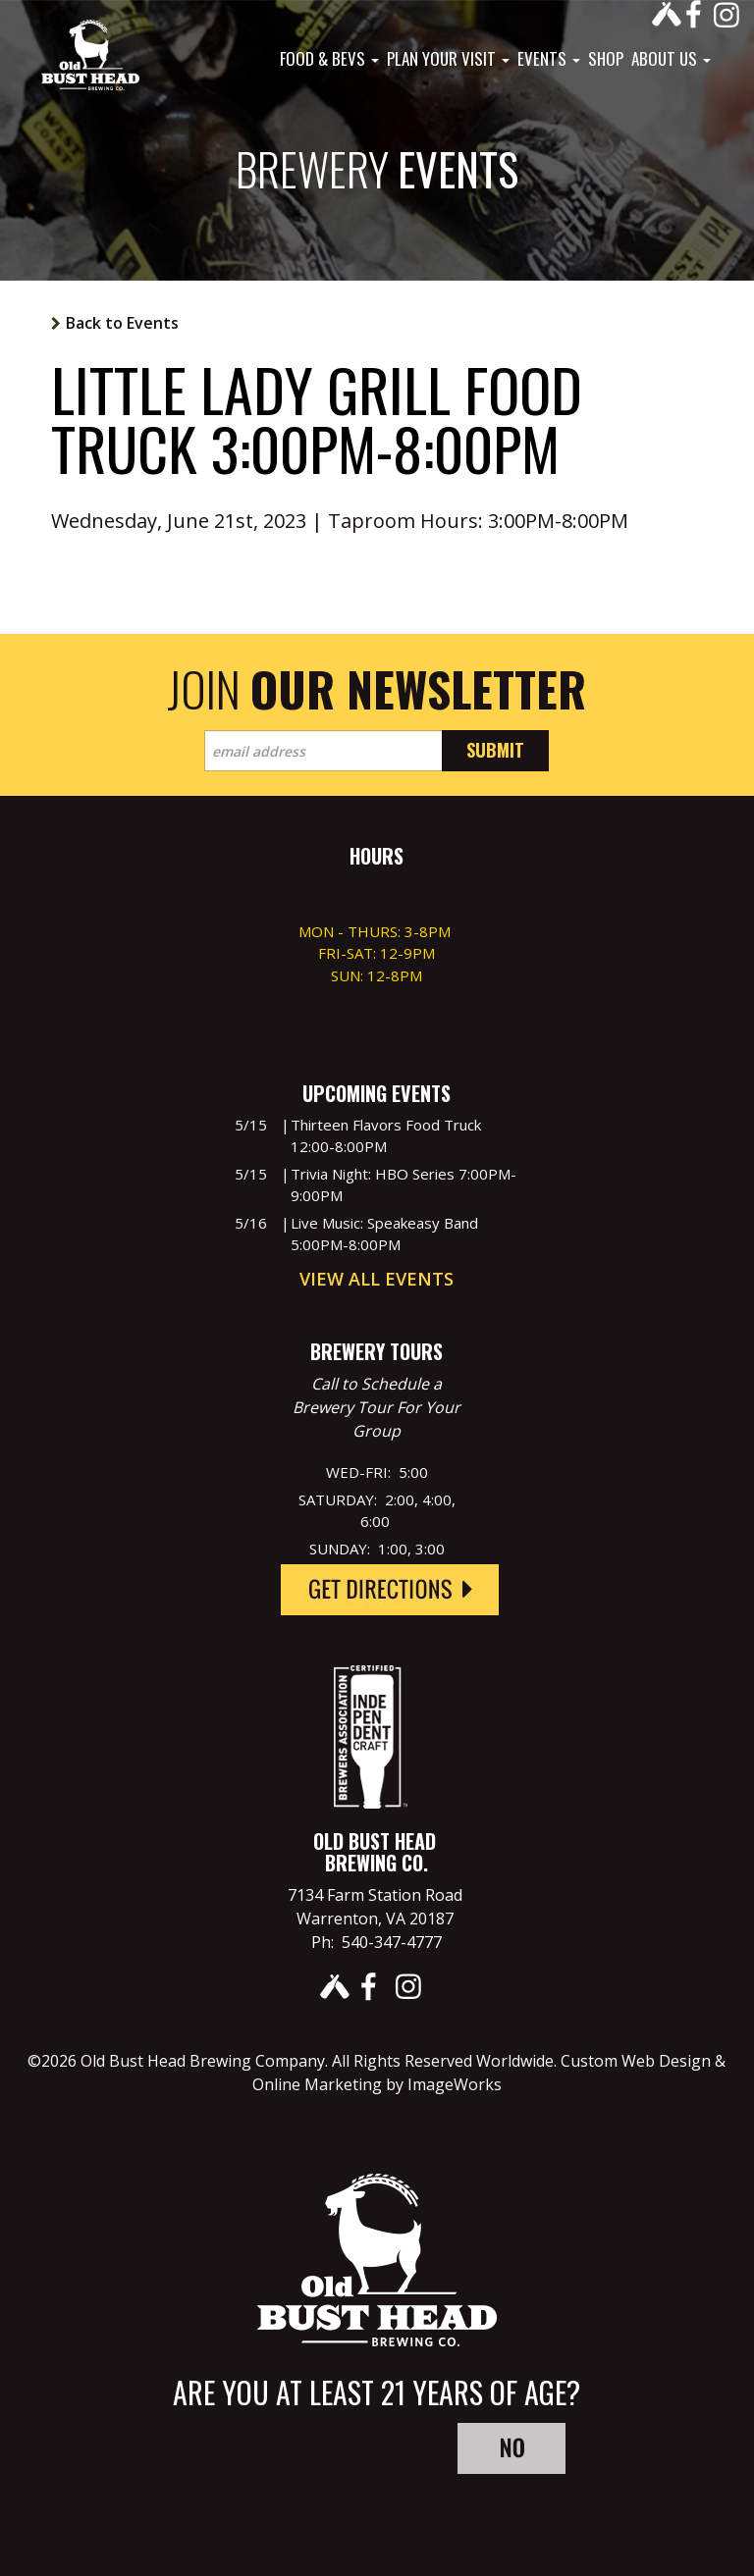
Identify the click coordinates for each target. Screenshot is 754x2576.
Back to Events (122, 323)
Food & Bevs (329, 59)
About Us (671, 59)
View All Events (376, 1278)
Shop (605, 59)
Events (548, 59)
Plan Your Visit (448, 59)
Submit (495, 749)
